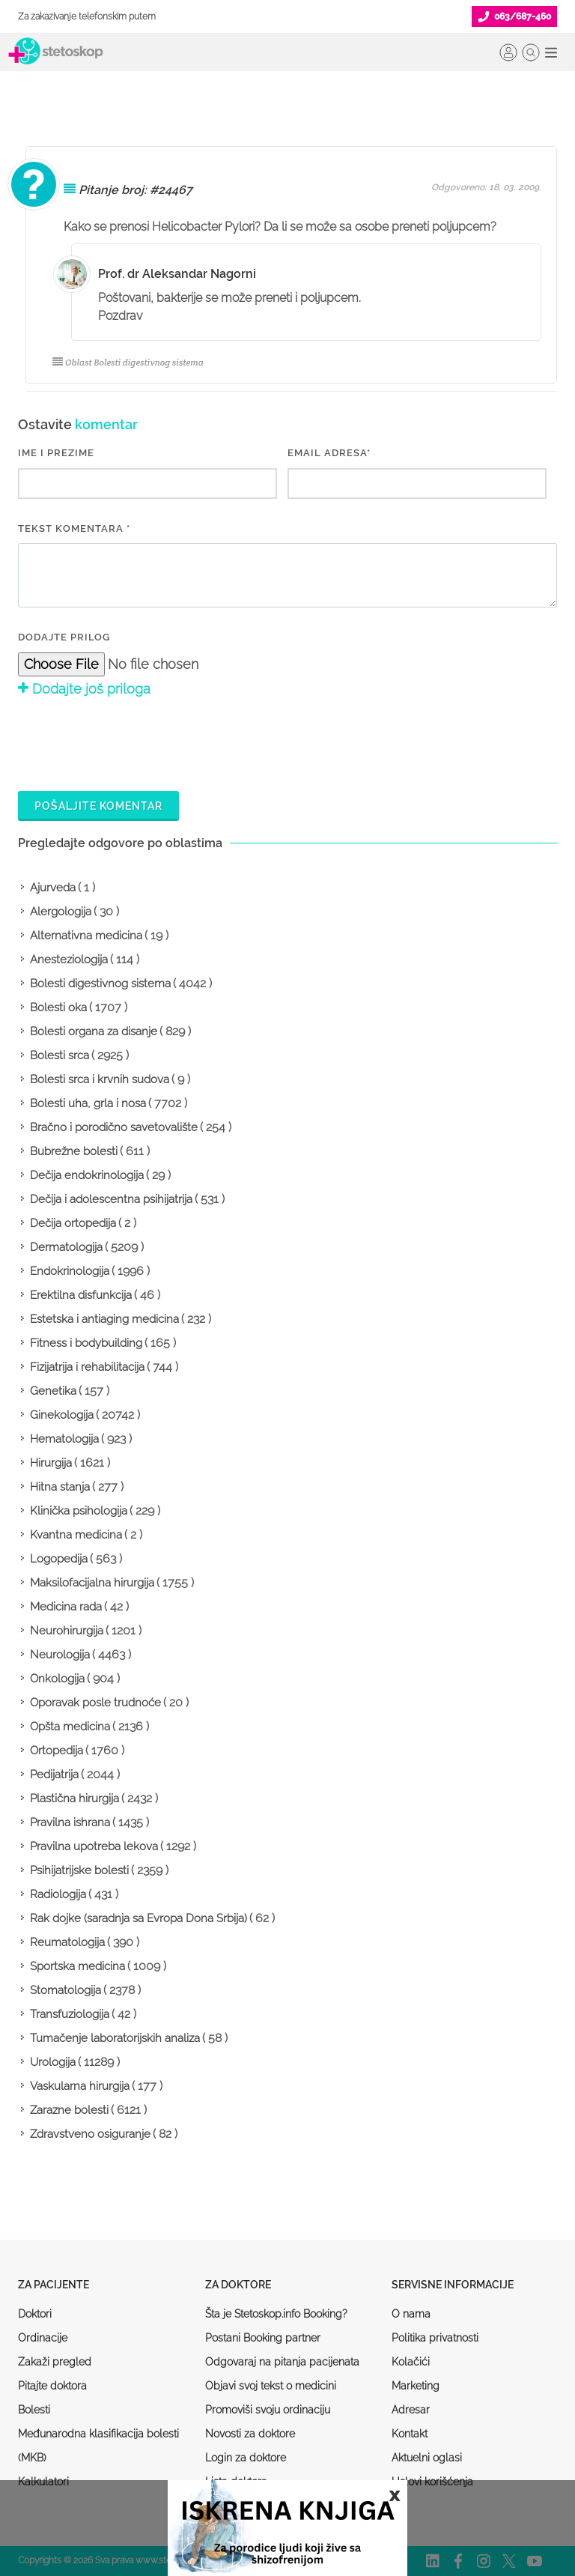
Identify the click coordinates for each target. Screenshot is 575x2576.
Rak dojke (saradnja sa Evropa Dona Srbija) (138, 1918)
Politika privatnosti (435, 2338)
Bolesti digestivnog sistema (100, 983)
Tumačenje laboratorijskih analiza (115, 2038)
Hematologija (64, 1439)
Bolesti (34, 2410)
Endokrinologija (69, 1271)
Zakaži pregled (54, 2362)
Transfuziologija (69, 2014)
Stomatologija (65, 1990)
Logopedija (59, 1559)
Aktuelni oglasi (427, 2458)
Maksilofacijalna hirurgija (92, 1582)
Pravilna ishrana (70, 1822)
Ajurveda (53, 887)
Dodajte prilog (64, 637)
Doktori (35, 2314)
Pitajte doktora (52, 2386)
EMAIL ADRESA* (329, 452)
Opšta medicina (70, 1726)
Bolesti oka (58, 1007)
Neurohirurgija (66, 1630)
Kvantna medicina (76, 1535)
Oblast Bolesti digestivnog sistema (128, 362)
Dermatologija (66, 1247)
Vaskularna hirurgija (80, 2086)
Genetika (53, 1391)
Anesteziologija (69, 959)
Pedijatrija (54, 1774)
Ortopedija (56, 1750)
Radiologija (58, 1894)
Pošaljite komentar (98, 806)
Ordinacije (42, 2338)
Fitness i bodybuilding (86, 1343)
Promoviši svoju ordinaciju (267, 2410)
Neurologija (60, 1654)
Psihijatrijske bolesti (79, 1870)
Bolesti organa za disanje (93, 1031)
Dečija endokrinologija (87, 1175)
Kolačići (411, 2362)
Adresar (411, 2410)
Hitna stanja (60, 1487)
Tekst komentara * (74, 528)
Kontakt (410, 2434)
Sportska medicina (77, 1966)
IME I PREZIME (56, 452)
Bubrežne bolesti (74, 1151)
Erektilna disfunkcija (81, 1295)
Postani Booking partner (262, 2338)
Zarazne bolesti (69, 2110)
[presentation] (132, 742)
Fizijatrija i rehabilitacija (87, 1367)
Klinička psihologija (78, 1511)
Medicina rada (66, 1606)
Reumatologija (67, 1942)
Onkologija (57, 1678)
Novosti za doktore (250, 2434)
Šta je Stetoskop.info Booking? (276, 2314)
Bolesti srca (59, 1055)
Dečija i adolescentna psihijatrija (111, 1199)
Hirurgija (51, 1463)
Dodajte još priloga (84, 689)
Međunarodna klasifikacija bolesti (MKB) (98, 2446)
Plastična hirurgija (74, 1798)
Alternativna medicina (86, 935)
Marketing (415, 2386)
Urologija (53, 2062)
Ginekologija (62, 1415)
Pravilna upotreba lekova (94, 1846)
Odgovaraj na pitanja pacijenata (282, 2362)
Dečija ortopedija (73, 1223)
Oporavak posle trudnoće (95, 1702)
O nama (411, 2314)
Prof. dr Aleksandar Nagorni (177, 274)
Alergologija (60, 911)
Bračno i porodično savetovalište (114, 1127)
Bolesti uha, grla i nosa (88, 1103)
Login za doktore (245, 2458)
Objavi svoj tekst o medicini (270, 2386)
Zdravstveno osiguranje (90, 2134)
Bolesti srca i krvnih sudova (99, 1079)
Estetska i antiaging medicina (104, 1319)
